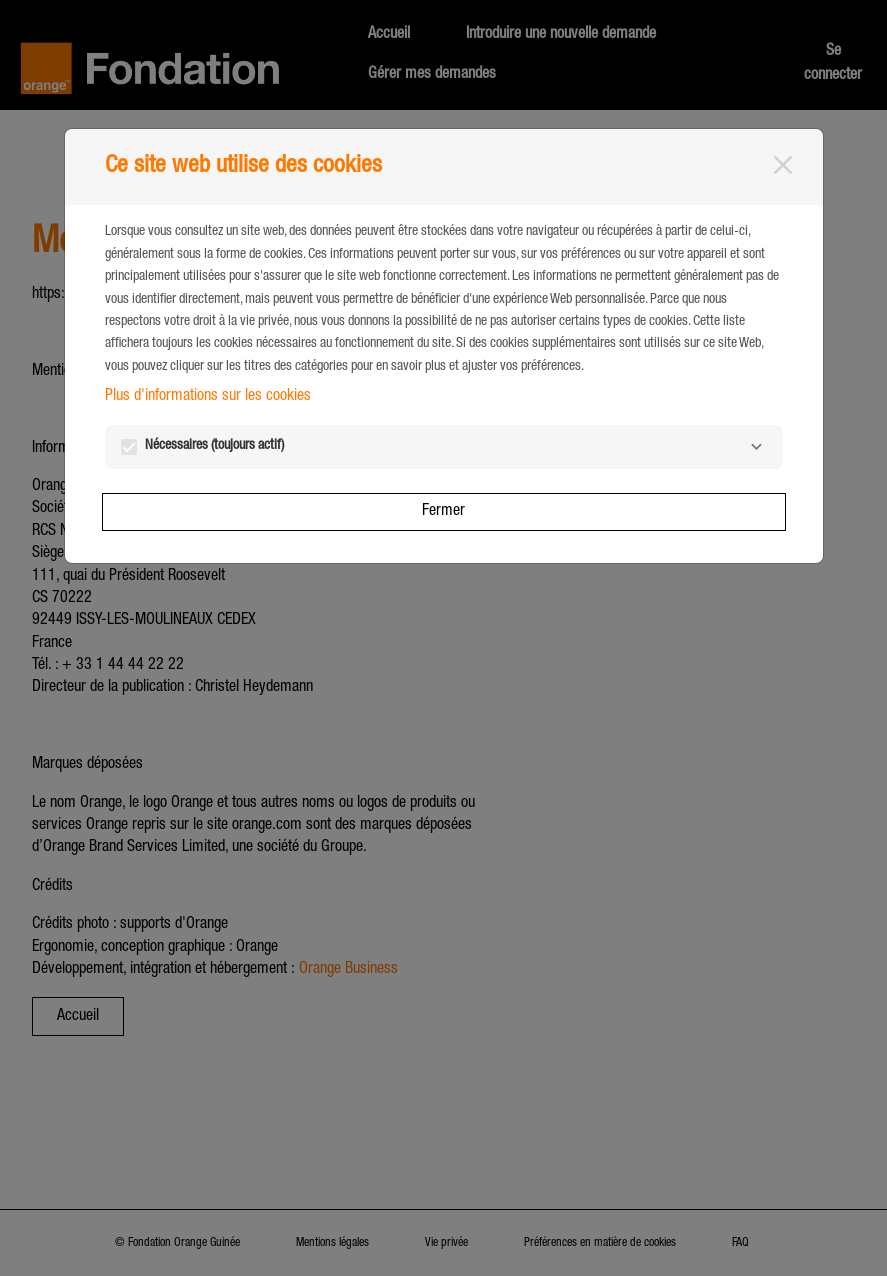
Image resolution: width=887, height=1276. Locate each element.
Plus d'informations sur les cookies (208, 397)
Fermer (443, 512)
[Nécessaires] (757, 447)
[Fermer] (783, 165)
